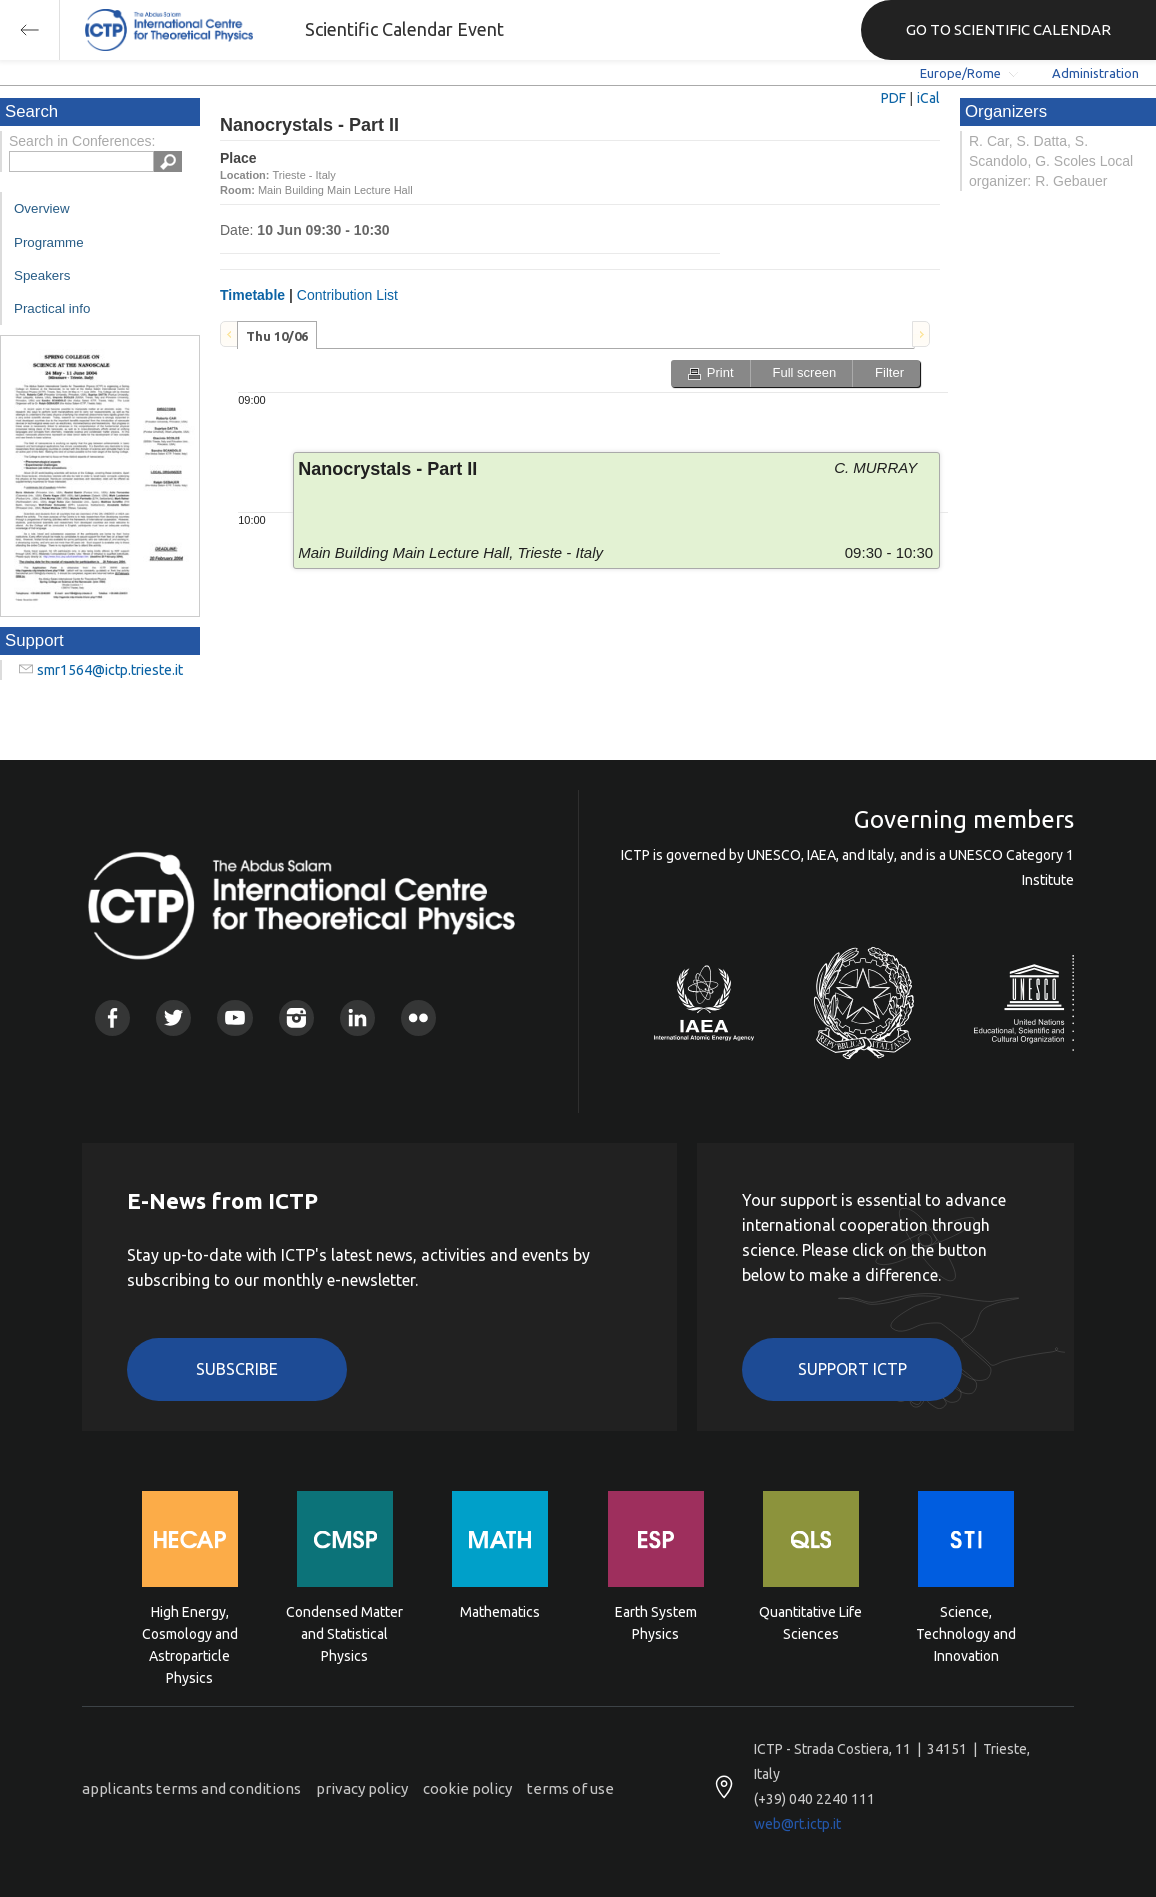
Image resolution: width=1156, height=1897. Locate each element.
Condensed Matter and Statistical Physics (344, 1632)
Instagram (296, 1017)
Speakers (42, 275)
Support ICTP (852, 1369)
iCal (928, 98)
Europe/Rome (960, 73)
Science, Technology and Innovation (966, 1632)
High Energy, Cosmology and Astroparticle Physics (190, 1632)
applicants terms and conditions (191, 1788)
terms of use (570, 1788)
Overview (42, 208)
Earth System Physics (656, 1623)
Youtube (234, 1017)
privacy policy (362, 1788)
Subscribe (237, 1369)
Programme (49, 242)
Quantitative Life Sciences (810, 1623)
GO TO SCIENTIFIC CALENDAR (1008, 29)
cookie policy (467, 1788)
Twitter (173, 1017)
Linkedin (357, 1017)
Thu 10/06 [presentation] (277, 336)
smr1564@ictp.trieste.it (110, 670)
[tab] (277, 335)
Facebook (112, 1017)
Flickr (418, 1017)
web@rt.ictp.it (797, 1824)
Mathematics (500, 1612)
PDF (893, 98)
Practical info (52, 308)
